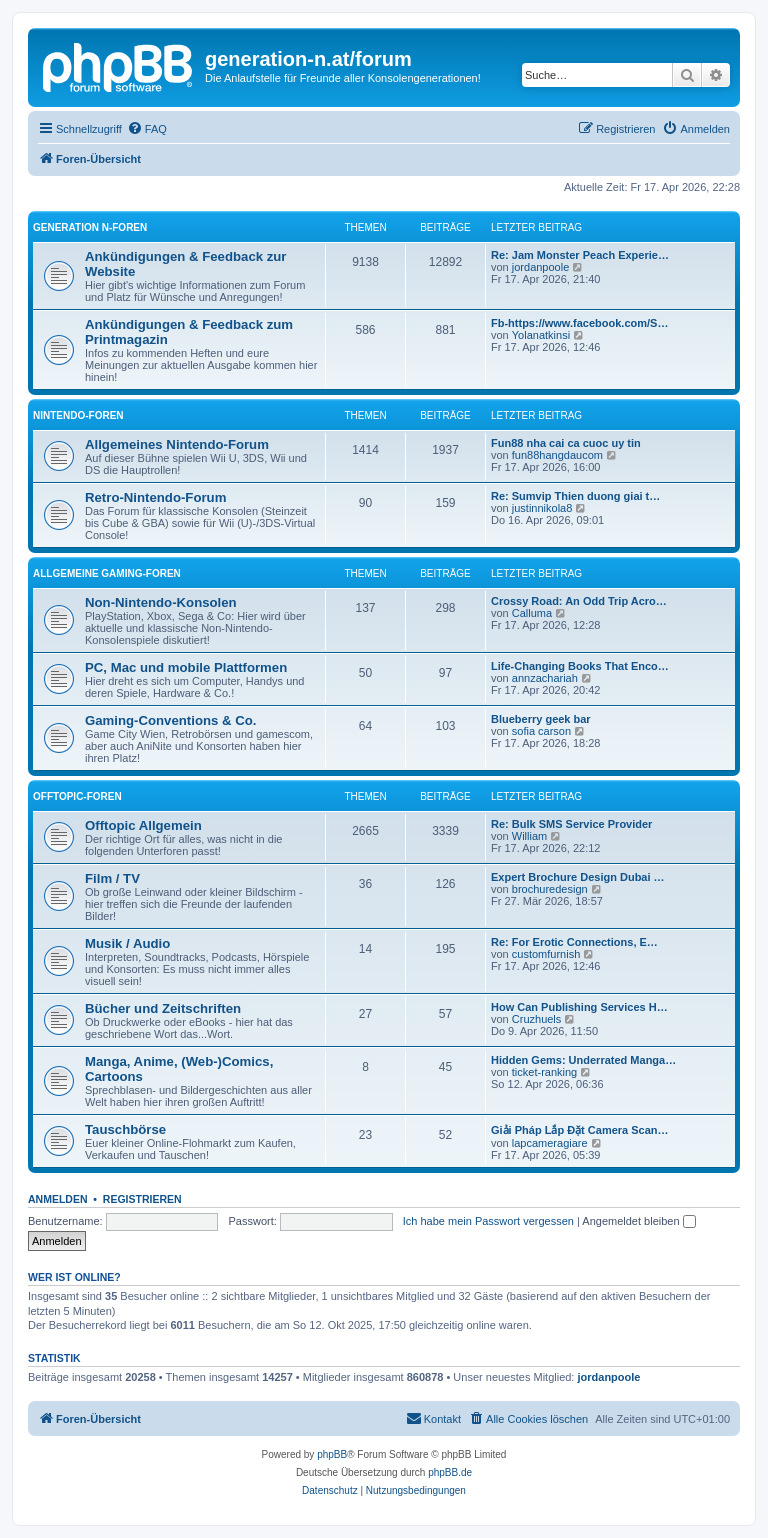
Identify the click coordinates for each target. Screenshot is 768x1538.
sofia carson (541, 731)
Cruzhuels (537, 1019)
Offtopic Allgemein (143, 825)
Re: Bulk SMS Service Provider (571, 824)
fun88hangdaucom (557, 455)
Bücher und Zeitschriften (163, 1008)
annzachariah (545, 678)
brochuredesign (550, 889)
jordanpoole (541, 267)
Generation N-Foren (90, 227)
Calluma (532, 613)
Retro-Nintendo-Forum (155, 497)
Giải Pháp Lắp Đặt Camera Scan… (580, 1130)
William (529, 836)
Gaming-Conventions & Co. (170, 720)
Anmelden (58, 1199)
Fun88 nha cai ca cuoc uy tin (566, 443)
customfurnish (546, 954)
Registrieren (142, 1199)
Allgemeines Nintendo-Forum (177, 444)
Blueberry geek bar (541, 719)
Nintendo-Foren (78, 415)
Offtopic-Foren (77, 796)
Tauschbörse (125, 1129)
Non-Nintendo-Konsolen (161, 602)
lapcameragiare (550, 1143)
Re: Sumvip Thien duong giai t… (575, 496)
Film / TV (112, 878)
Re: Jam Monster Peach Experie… (580, 255)
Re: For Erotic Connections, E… (574, 942)
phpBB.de (450, 1472)
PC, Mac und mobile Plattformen (186, 667)
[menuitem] (147, 129)
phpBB (332, 1454)
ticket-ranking (544, 1072)
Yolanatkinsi (541, 335)
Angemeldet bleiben (638, 1221)
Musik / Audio (127, 943)
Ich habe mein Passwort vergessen (488, 1221)
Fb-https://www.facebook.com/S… (579, 323)
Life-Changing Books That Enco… (580, 666)
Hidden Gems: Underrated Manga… (583, 1060)
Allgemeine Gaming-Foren (107, 573)
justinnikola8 (542, 508)
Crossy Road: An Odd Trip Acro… (579, 601)
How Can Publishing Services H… (579, 1007)
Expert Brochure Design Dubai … (578, 877)
